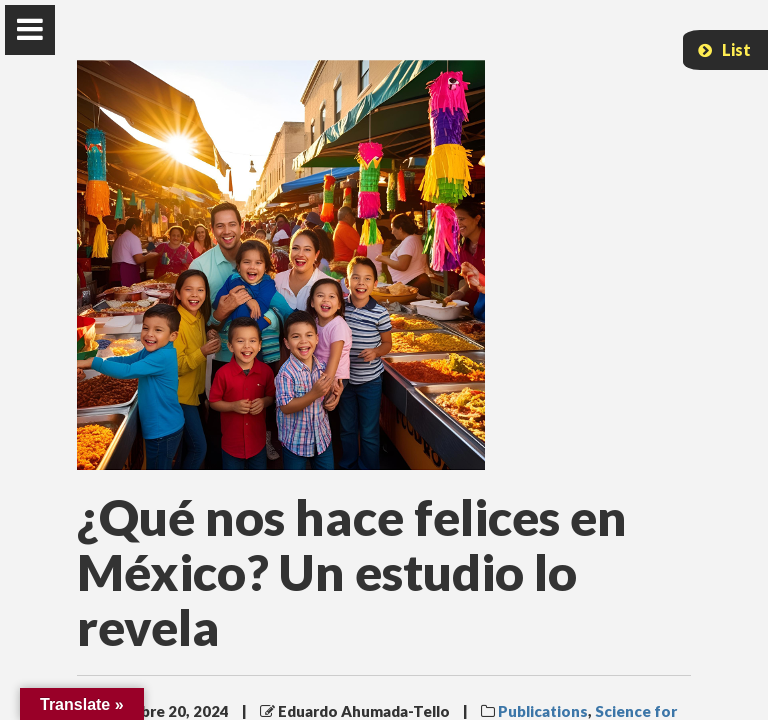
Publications (543, 711)
